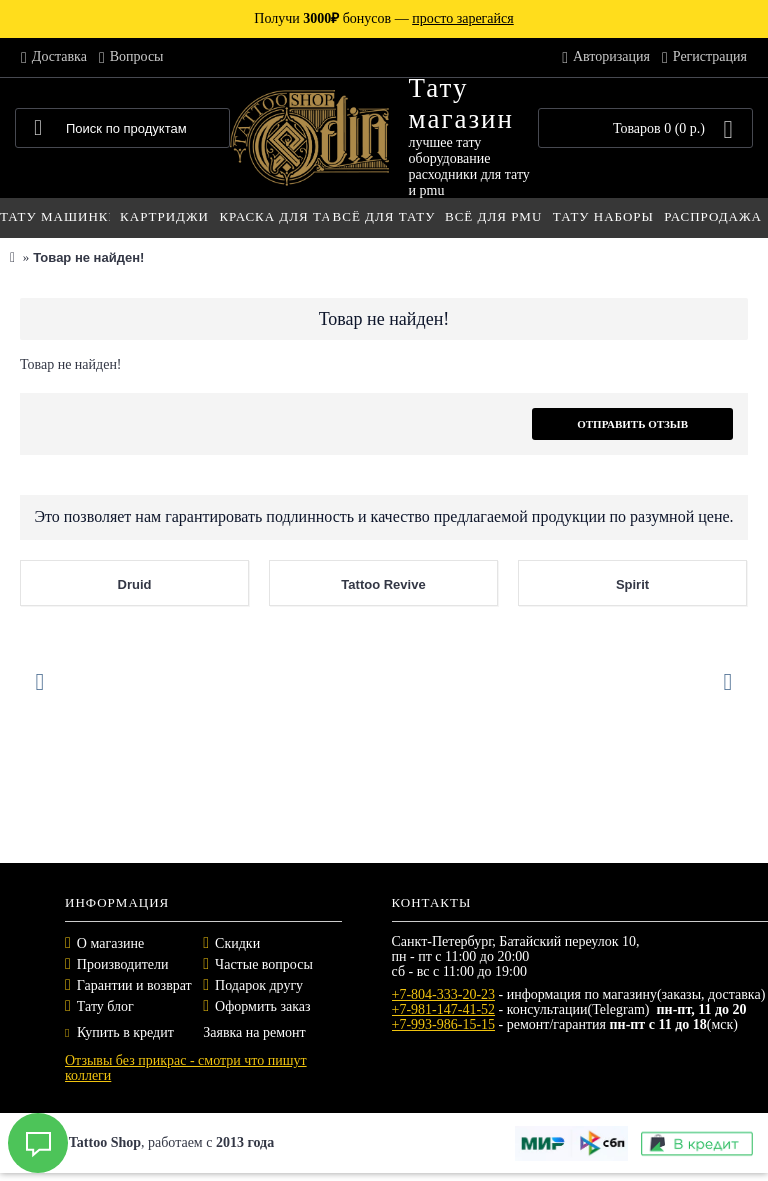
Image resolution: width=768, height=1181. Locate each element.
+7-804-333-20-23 (444, 994)
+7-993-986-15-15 (444, 1024)
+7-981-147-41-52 (444, 1009)
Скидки (237, 943)
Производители (123, 964)
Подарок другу (259, 985)
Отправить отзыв (632, 424)
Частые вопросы (264, 964)
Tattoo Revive (383, 584)
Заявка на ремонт (254, 1032)
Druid (135, 584)
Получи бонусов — (383, 18)
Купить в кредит (119, 1032)
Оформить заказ (262, 1006)
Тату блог (105, 1006)
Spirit (632, 584)
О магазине (110, 943)
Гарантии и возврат (134, 985)
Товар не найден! (88, 257)
